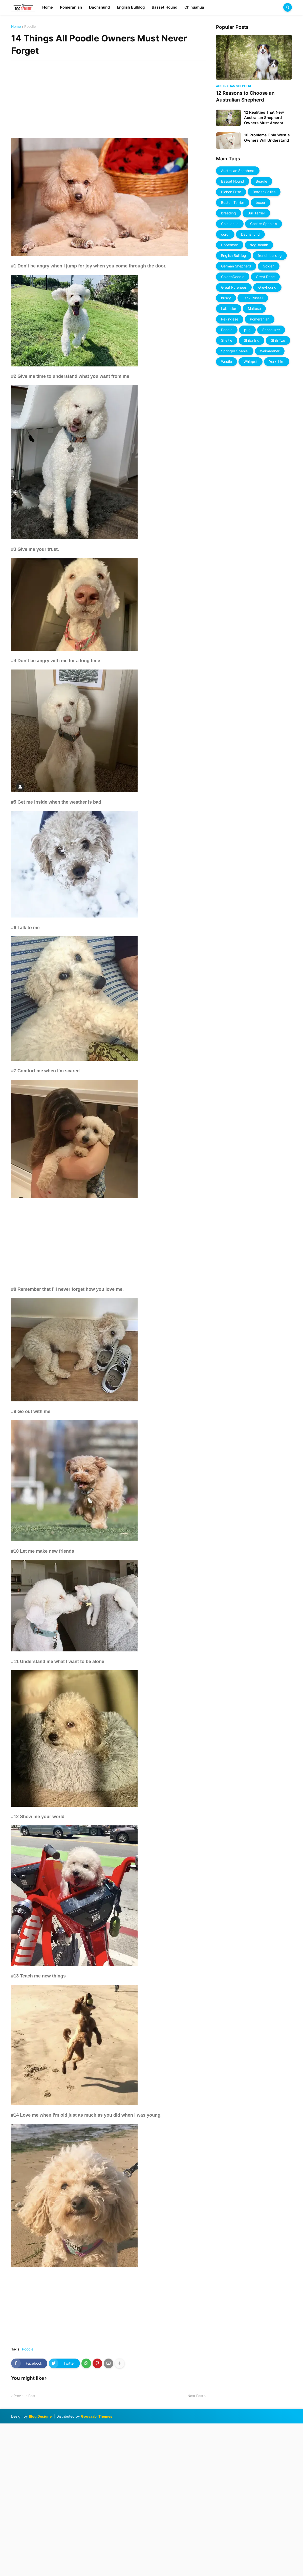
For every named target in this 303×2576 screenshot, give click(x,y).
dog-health (259, 245)
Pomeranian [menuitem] (71, 7)
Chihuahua (230, 223)
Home (16, 26)
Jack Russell (253, 298)
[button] (287, 7)
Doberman (229, 245)
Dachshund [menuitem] (99, 7)
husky (226, 298)
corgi (225, 234)
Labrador (228, 308)
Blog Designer (41, 2416)
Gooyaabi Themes (96, 2416)
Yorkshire (276, 361)
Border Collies (264, 192)
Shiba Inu (251, 340)
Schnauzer (271, 330)
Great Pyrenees (234, 287)
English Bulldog (233, 255)
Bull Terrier (256, 213)
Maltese (254, 308)
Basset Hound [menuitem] (164, 7)
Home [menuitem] (47, 7)
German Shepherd (236, 266)
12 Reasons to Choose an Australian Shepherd (245, 96)
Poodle (30, 26)
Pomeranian (259, 319)
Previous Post (24, 2396)
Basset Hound (232, 181)
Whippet (250, 361)
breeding (228, 213)
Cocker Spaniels (263, 223)
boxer (260, 202)
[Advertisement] (108, 96)
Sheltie (226, 340)
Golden (268, 266)
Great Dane (265, 277)
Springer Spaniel (234, 351)
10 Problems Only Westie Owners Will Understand (267, 138)
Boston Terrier (232, 202)
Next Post (195, 2396)
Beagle (261, 181)
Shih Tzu (278, 340)
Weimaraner (269, 351)
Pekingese (229, 319)
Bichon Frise (231, 192)
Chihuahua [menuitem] (194, 7)
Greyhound (267, 287)
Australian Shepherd (237, 170)
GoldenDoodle (232, 277)
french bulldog (270, 255)
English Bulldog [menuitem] (131, 7)
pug (247, 330)
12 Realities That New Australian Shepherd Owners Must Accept (264, 117)
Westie (226, 361)
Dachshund (250, 234)
